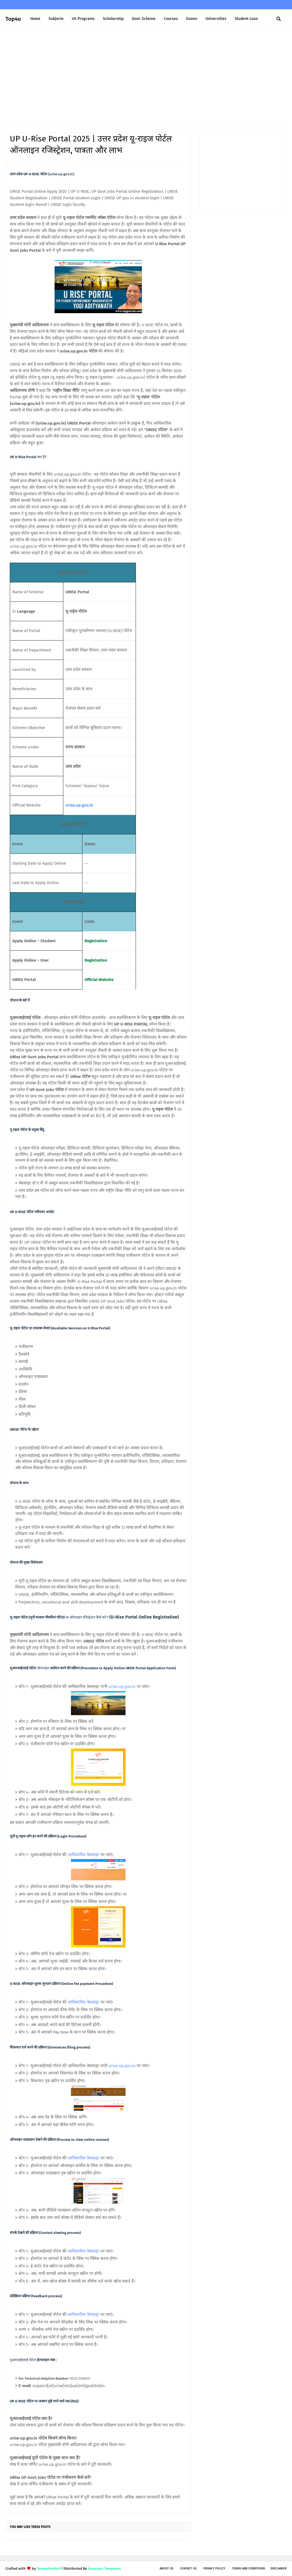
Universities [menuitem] (216, 18)
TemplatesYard (49, 2568)
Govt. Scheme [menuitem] (144, 18)
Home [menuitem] (35, 18)
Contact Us (188, 2568)
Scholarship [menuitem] (113, 18)
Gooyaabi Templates (104, 2568)
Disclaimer (278, 2568)
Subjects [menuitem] (56, 18)
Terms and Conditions (248, 2568)
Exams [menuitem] (191, 18)
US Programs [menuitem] (83, 18)
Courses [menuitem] (171, 18)
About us (166, 2568)
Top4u (13, 19)
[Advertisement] (146, 75)
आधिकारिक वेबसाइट (83, 1854)
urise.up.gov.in (79, 805)
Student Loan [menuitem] (246, 18)
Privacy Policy (214, 2568)
